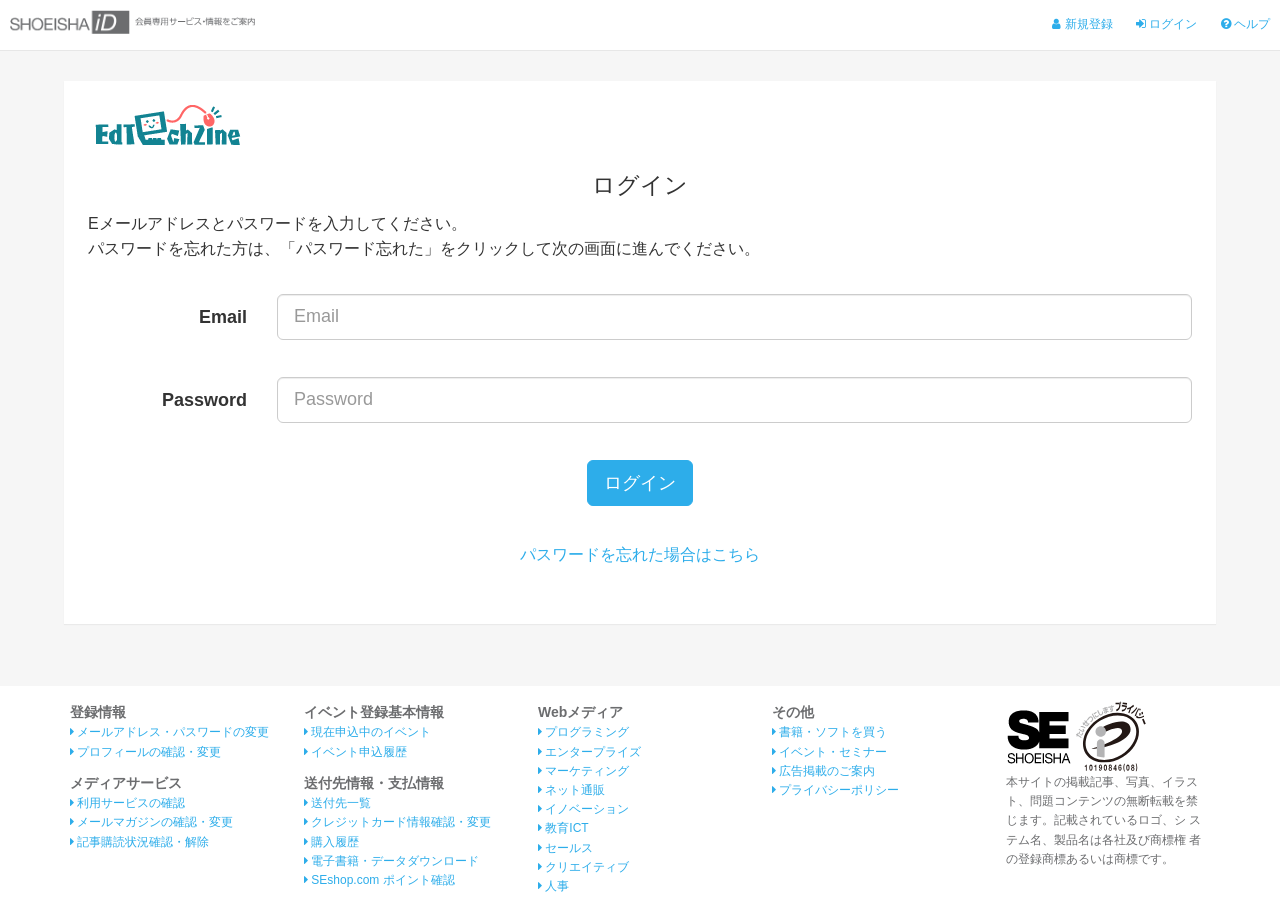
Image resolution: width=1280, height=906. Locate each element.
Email (223, 317)
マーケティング (583, 771)
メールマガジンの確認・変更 (151, 823)
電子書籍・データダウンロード (391, 861)
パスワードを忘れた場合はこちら (640, 555)
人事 (553, 886)
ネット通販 (571, 790)
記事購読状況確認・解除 (139, 842)
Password (204, 400)
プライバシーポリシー (835, 790)
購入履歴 (331, 842)
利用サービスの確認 (127, 804)
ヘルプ (1245, 24)
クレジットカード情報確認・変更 (397, 823)
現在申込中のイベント (367, 733)
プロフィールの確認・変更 (145, 752)
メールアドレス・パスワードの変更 (169, 733)
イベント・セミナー (829, 752)
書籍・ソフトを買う (829, 733)
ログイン (1166, 24)
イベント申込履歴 (355, 752)
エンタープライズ (589, 752)
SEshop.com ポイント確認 (379, 880)
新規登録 (1082, 24)
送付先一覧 (337, 804)
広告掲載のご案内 (823, 771)
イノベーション (583, 810)
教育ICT (563, 829)
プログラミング (583, 733)
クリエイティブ (583, 867)
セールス (565, 848)
